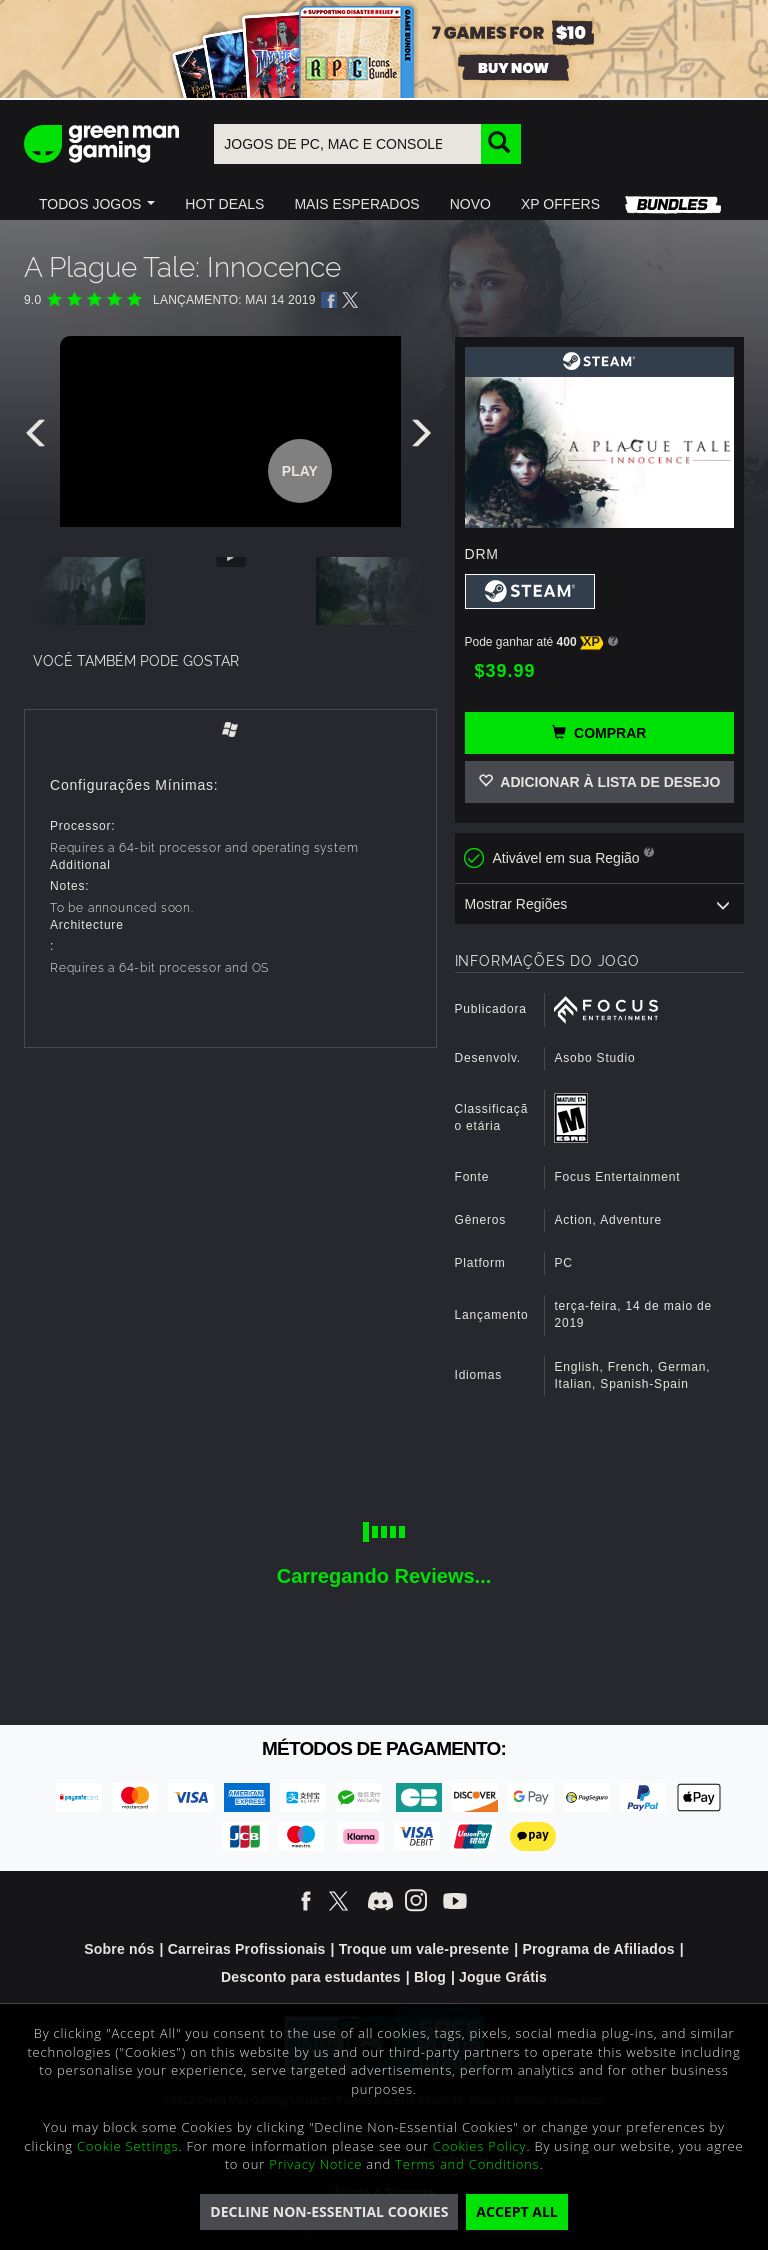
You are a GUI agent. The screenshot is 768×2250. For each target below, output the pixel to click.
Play (300, 471)
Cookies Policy (480, 2146)
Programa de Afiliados (598, 1949)
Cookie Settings (127, 2146)
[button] (97, 204)
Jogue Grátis (503, 1977)
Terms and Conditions (467, 2164)
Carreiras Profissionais (247, 1949)
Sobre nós (119, 1949)
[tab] (230, 731)
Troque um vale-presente (424, 1949)
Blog (430, 1977)
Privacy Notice (315, 2164)
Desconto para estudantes (311, 1977)
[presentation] (39, 438)
